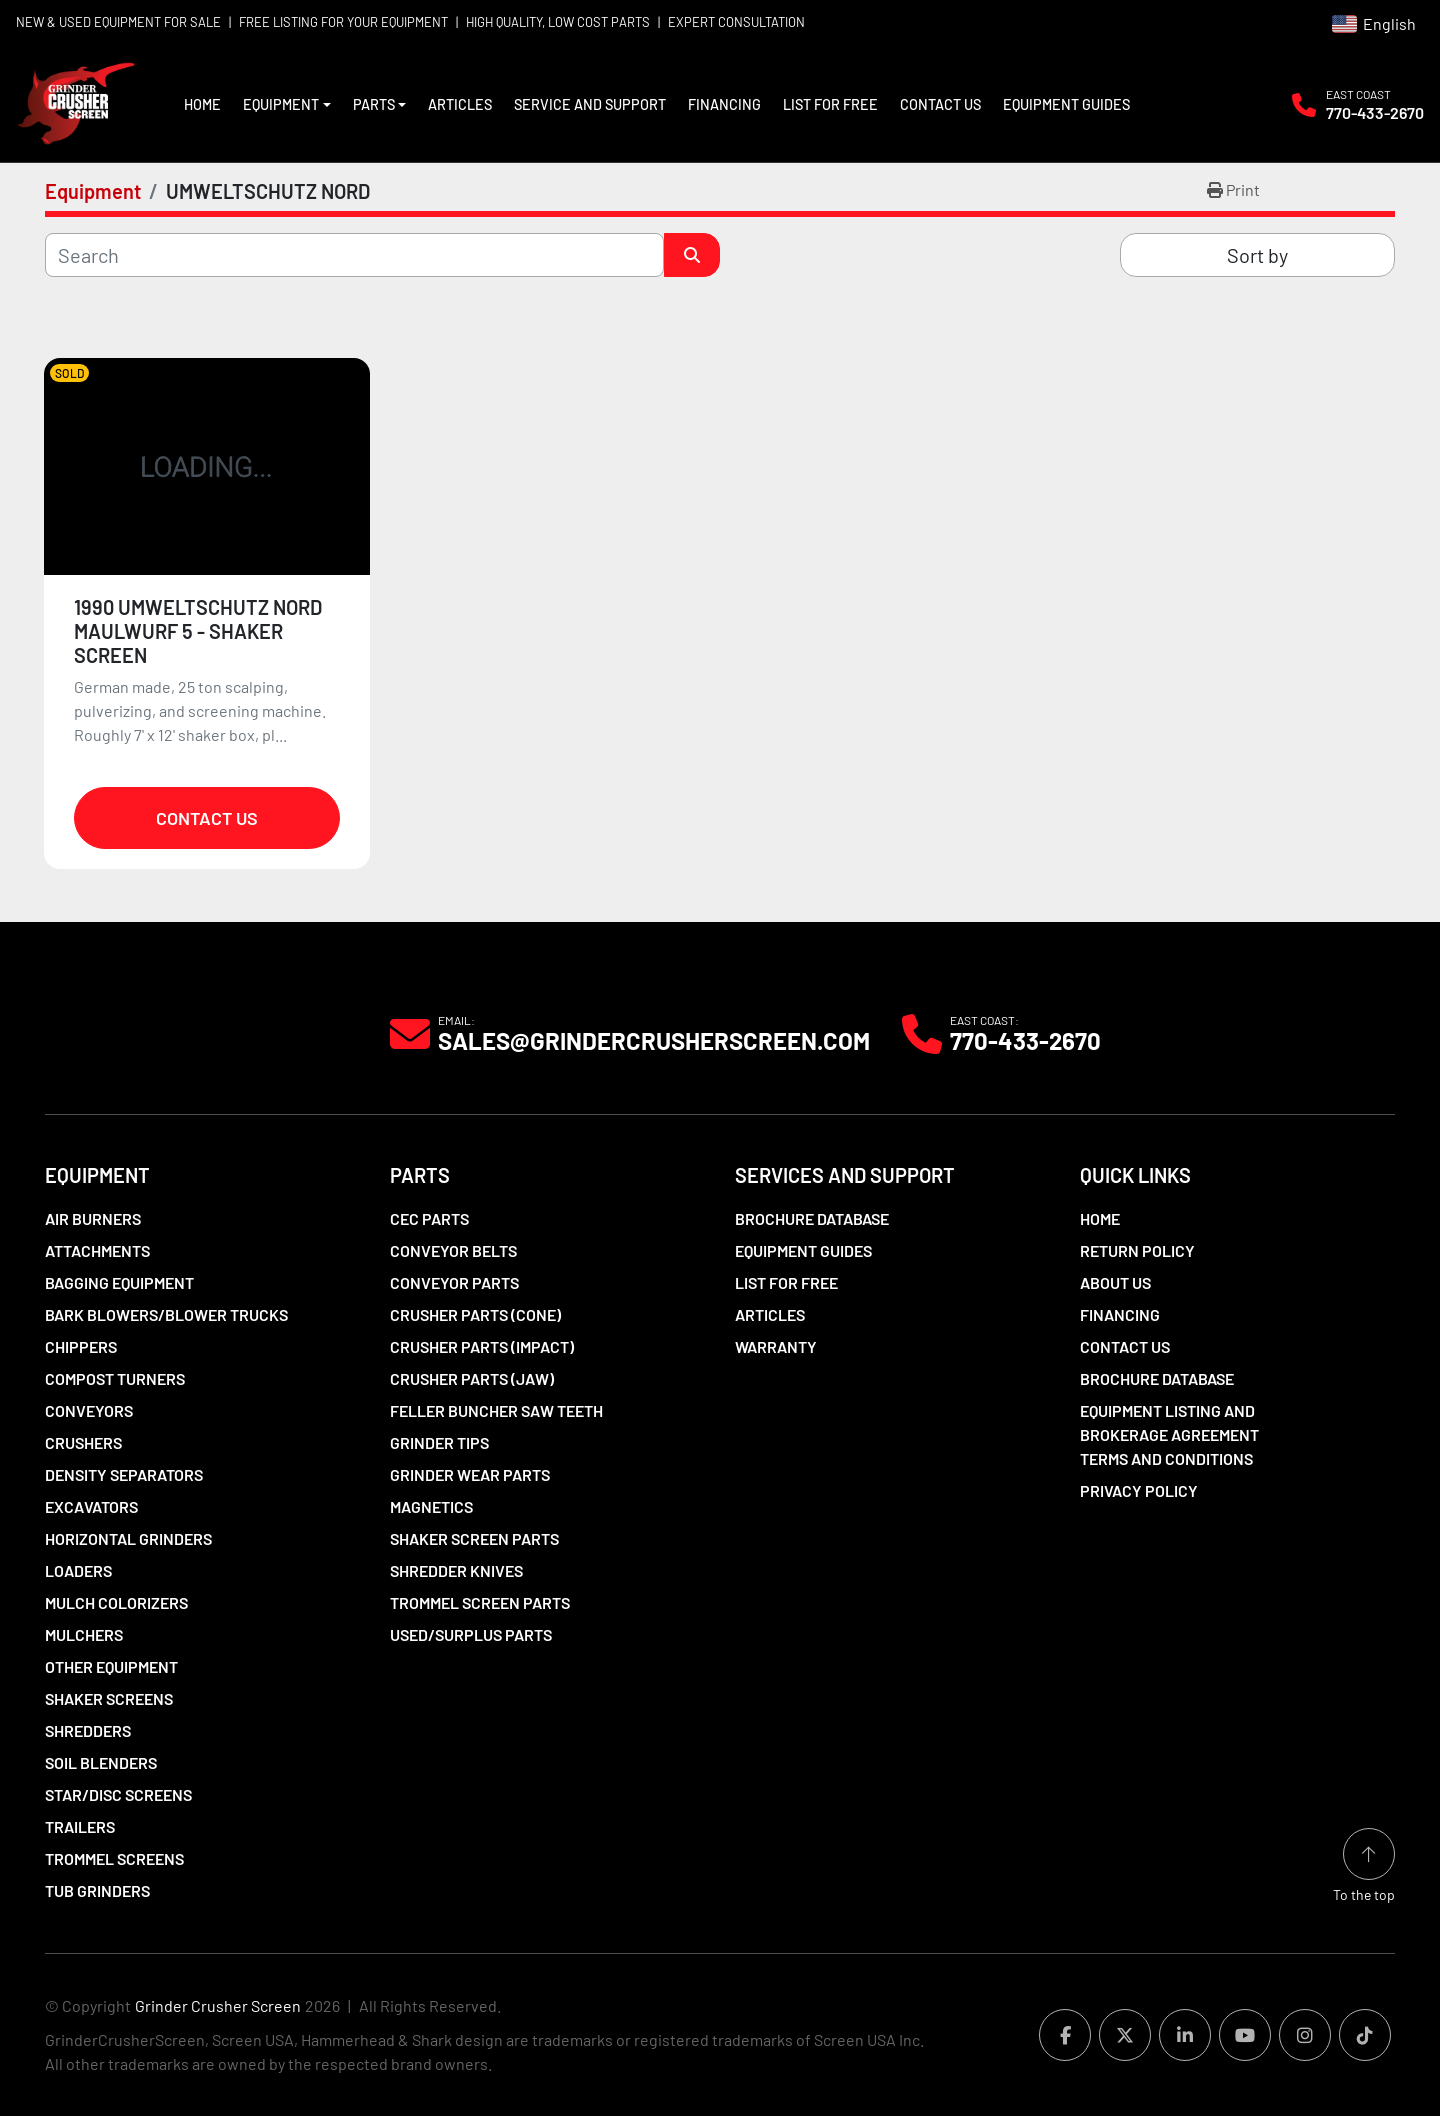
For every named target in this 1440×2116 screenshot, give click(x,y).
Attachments (97, 1250)
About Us (1115, 1282)
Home (202, 104)
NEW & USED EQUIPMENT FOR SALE (118, 22)
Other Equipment (111, 1666)
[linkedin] (1185, 2035)
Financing (724, 104)
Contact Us (940, 104)
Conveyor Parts (454, 1282)
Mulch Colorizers (116, 1602)
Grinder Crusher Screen (218, 2005)
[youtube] (1245, 2035)
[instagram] (1305, 2035)
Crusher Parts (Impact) (482, 1346)
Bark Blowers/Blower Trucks (166, 1314)
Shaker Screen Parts (474, 1538)
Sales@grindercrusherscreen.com (654, 1041)
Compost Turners (115, 1378)
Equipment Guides (1066, 104)
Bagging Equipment (119, 1282)
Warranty (776, 1346)
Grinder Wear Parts (470, 1474)
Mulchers (84, 1634)
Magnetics (431, 1506)
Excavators (91, 1506)
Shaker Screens (109, 1698)
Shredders (88, 1730)
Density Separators (124, 1474)
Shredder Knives (456, 1570)
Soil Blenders (101, 1762)
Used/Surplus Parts (471, 1634)
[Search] (354, 255)
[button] (287, 105)
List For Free (830, 104)
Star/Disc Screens (118, 1794)
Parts (374, 104)
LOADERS (78, 1570)
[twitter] (1125, 2035)
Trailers (80, 1826)
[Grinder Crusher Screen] (136, 1032)
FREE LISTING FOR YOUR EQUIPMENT (343, 22)
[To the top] (1364, 1866)
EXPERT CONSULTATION (736, 22)
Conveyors (89, 1410)
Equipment (281, 104)
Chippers (81, 1346)
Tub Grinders (97, 1890)
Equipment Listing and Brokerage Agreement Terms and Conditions (1169, 1434)
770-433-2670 (1375, 112)
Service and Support (590, 104)
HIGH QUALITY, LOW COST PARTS (558, 22)
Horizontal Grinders (128, 1538)
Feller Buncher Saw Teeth (496, 1410)
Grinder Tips (439, 1442)
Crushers (83, 1442)
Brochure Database (812, 1218)
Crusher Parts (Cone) (475, 1314)
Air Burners (93, 1218)
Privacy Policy (1139, 1490)
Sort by (1257, 255)
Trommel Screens (114, 1858)
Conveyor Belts (453, 1250)
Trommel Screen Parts (480, 1602)
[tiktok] (1365, 2035)
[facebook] (1065, 2035)
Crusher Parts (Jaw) (472, 1378)
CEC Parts (429, 1218)
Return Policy (1137, 1250)
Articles (460, 104)
